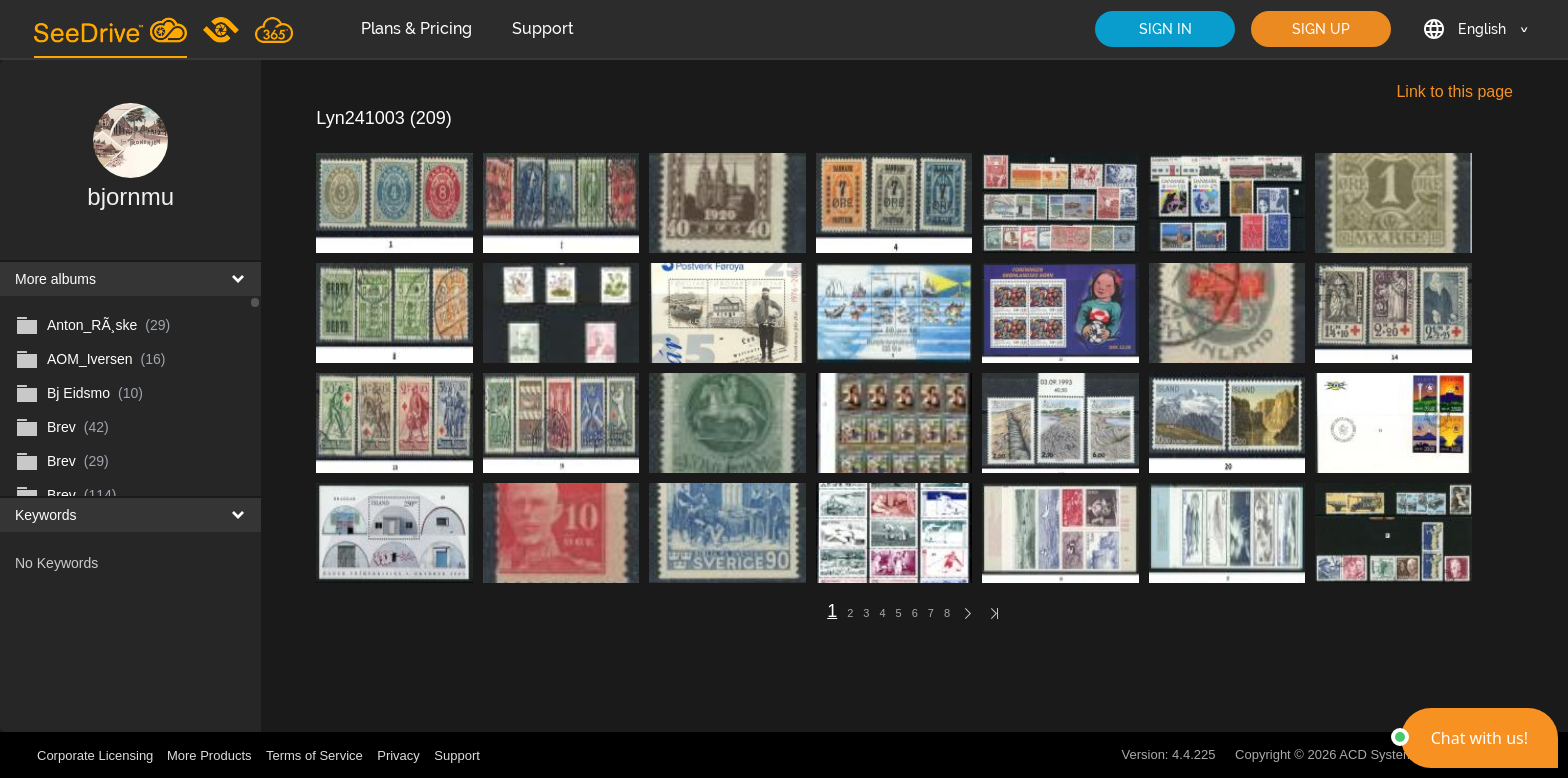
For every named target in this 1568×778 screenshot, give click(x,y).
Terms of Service (314, 755)
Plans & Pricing (416, 28)
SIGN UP (1321, 29)
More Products (209, 755)
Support (543, 28)
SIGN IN (1165, 29)
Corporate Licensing (97, 755)
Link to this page (1454, 91)
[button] (1479, 738)
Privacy (398, 755)
